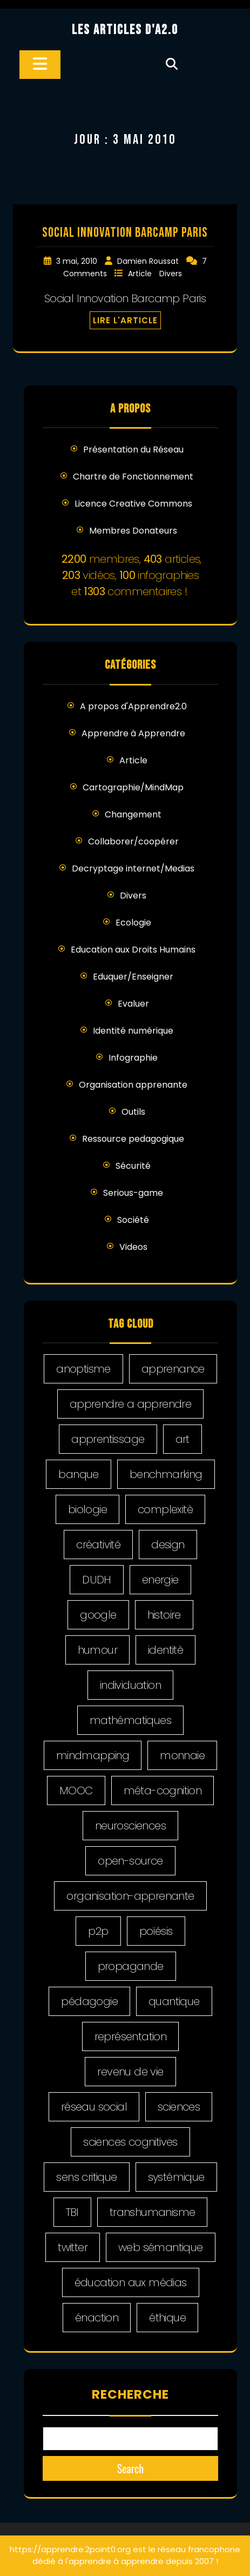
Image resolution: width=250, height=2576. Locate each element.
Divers (170, 273)
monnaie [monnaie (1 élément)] (182, 1755)
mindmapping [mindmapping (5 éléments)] (92, 1755)
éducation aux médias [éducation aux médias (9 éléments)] (131, 2282)
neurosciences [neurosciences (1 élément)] (130, 1825)
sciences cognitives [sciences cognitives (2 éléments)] (130, 2141)
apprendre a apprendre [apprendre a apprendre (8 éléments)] (130, 1404)
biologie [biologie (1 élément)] (87, 1509)
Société (133, 1220)
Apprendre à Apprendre (133, 733)
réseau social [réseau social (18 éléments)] (94, 2106)
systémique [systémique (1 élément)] (176, 2177)
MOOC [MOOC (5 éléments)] (76, 1790)
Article (141, 273)
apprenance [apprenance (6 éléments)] (173, 1368)
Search (130, 2468)
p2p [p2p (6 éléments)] (98, 1931)
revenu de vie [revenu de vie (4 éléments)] (130, 2071)
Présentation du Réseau (133, 449)
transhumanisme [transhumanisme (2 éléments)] (152, 2212)
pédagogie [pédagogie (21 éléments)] (89, 2001)
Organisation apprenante (133, 1085)
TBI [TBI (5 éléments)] (72, 2212)
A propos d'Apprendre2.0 (133, 706)
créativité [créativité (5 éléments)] (98, 1544)
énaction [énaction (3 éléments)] (96, 2317)
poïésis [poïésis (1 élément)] (156, 1931)
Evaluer (133, 1003)
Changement (133, 814)
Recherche (130, 2394)
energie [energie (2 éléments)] (160, 1579)
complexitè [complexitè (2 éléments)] (165, 1509)
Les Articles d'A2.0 (125, 30)
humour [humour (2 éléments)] (97, 1650)
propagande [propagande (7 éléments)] (131, 1966)
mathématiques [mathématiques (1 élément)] (130, 1720)
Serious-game (133, 1193)
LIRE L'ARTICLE (125, 320)
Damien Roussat (149, 261)
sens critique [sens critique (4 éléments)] (86, 2177)
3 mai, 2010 (77, 261)
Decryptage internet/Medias (133, 868)
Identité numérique (133, 1030)
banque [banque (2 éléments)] (78, 1474)
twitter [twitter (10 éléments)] (72, 2247)
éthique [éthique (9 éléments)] (167, 2317)
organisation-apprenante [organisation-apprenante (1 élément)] (130, 1895)
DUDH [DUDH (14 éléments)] (96, 1579)
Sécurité (133, 1166)
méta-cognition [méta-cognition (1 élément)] (163, 1790)
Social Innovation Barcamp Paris (125, 232)
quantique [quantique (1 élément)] (174, 2001)
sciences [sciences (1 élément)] (179, 2106)
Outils (133, 1112)
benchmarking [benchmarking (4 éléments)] (166, 1474)
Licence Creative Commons (133, 503)
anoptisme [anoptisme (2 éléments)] (83, 1368)
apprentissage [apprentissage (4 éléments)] (107, 1439)
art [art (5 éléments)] (182, 1439)
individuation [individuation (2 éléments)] (130, 1685)
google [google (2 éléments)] (98, 1614)
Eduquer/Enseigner (133, 976)
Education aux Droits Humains (133, 949)
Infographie (133, 1057)
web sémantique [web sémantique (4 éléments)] (160, 2247)
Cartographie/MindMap (133, 787)
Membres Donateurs (133, 530)
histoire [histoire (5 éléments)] (164, 1614)
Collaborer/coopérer (133, 841)
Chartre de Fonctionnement (133, 476)
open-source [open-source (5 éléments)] (130, 1860)
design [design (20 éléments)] (167, 1544)
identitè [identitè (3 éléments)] (165, 1650)
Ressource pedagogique (133, 1139)
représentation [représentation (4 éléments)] (130, 2036)
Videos (133, 1247)
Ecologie (133, 922)
